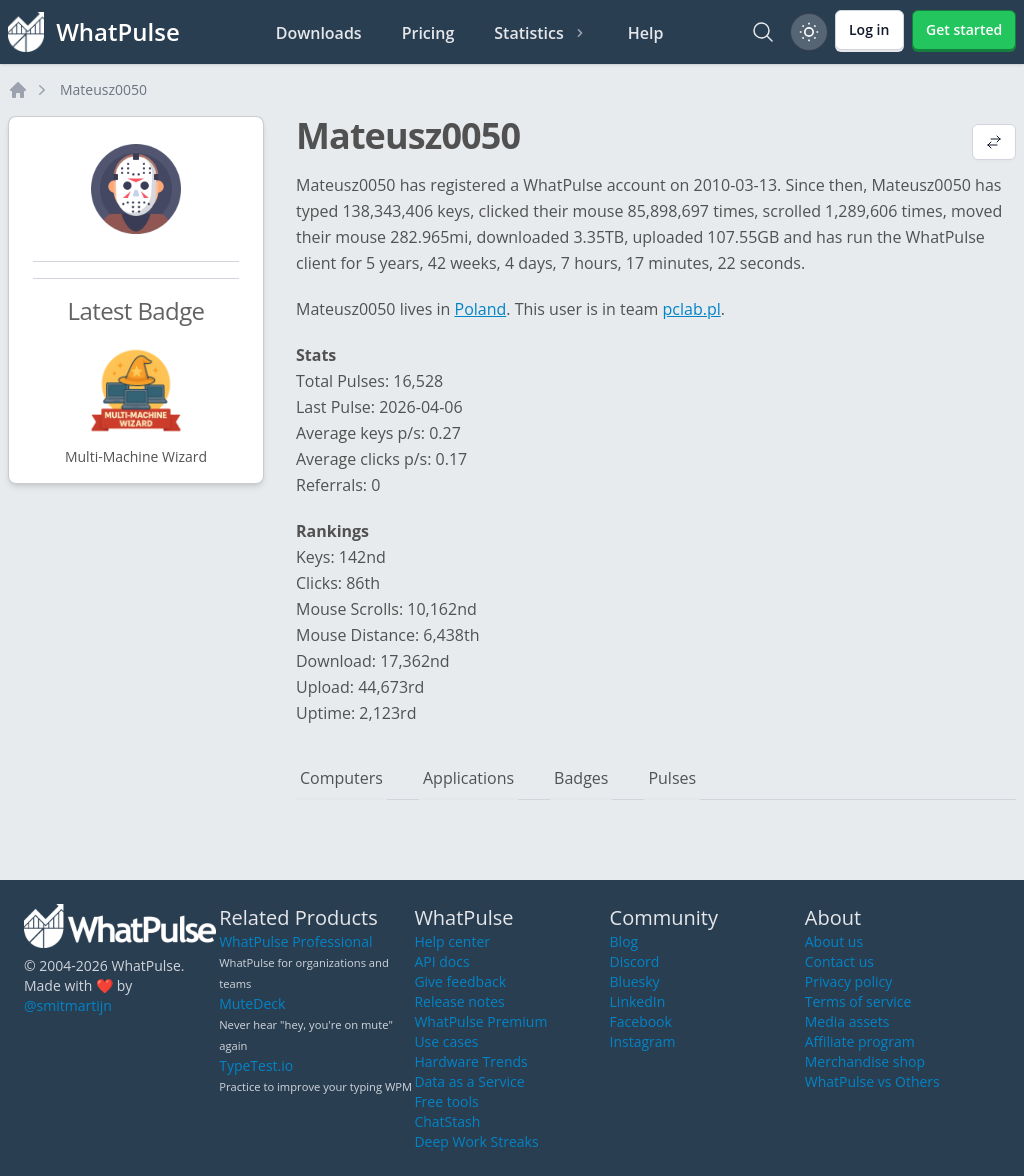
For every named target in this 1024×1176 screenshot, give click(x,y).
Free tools (446, 1101)
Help (646, 33)
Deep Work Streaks (476, 1141)
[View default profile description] (994, 144)
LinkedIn (638, 1001)
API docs (441, 961)
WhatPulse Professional (295, 941)
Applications (468, 778)
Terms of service (858, 1001)
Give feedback (460, 981)
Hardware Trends (470, 1061)
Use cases (446, 1041)
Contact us (839, 961)
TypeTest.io (256, 1065)
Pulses (672, 778)
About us (834, 941)
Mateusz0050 (103, 89)
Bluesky (635, 981)
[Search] (763, 32)
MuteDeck (252, 1003)
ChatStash (447, 1121)
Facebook (641, 1021)
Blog (624, 941)
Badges (581, 778)
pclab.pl (692, 309)
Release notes (459, 1001)
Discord (635, 961)
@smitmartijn (68, 1005)
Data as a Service (469, 1081)
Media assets (847, 1021)
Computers (341, 778)
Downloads (319, 33)
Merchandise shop (865, 1061)
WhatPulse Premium (480, 1021)
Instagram (643, 1041)
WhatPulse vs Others (872, 1081)
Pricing (428, 33)
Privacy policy (849, 981)
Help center (452, 941)
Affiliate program (860, 1041)
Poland (481, 309)
